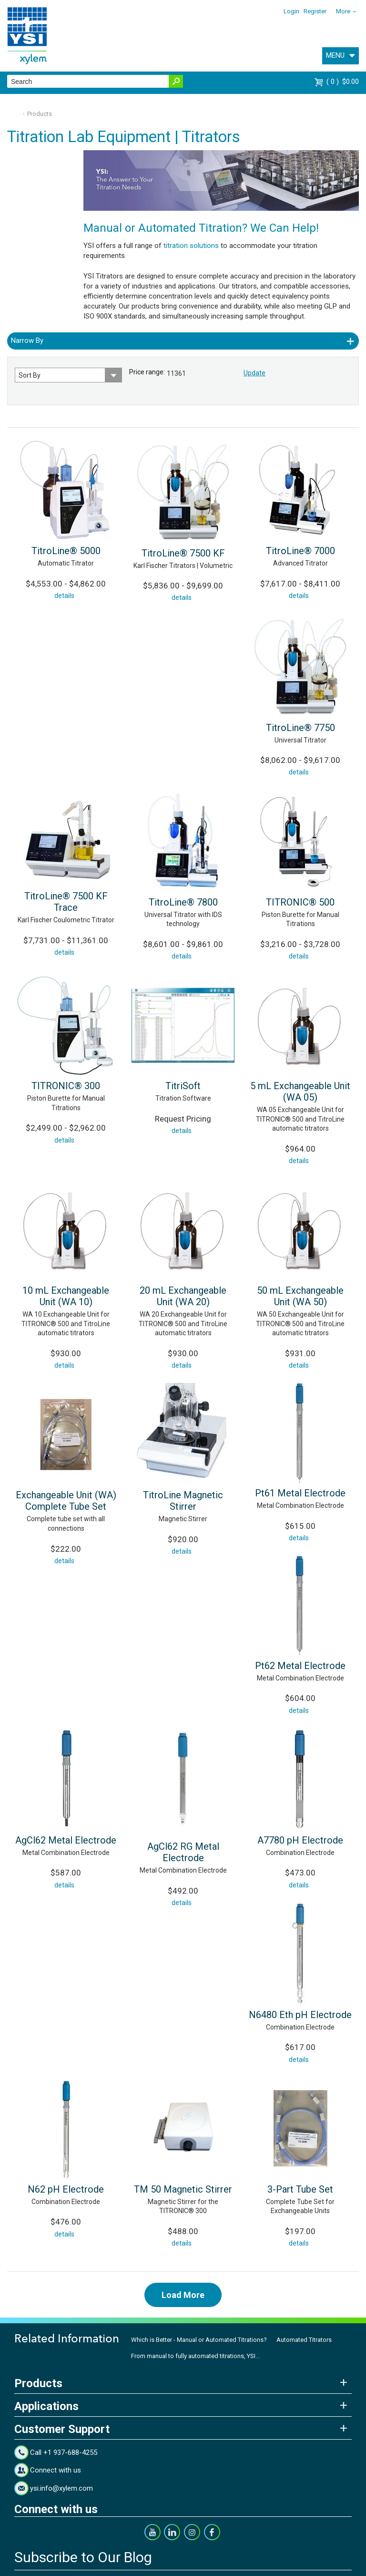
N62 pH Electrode (66, 2189)
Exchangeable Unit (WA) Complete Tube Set (66, 1500)
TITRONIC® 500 (300, 902)
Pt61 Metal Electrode (300, 1493)
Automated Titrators (304, 2339)
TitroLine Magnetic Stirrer (183, 1500)
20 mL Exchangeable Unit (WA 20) (183, 1296)
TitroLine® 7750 (300, 727)
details (64, 595)
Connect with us (55, 2470)
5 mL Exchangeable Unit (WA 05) (300, 1091)
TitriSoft (183, 1086)
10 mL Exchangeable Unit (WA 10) (65, 1296)
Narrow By (27, 340)
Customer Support (62, 2429)
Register (315, 11)
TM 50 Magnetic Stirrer (183, 2189)
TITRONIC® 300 (65, 1086)
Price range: (147, 372)
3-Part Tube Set (300, 2189)
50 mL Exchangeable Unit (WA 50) (300, 1296)
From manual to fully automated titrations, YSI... (195, 2356)
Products (39, 113)
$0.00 (342, 81)
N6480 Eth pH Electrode (300, 2014)
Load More (183, 2295)
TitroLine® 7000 (300, 550)
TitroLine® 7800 (183, 902)
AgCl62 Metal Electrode (65, 1840)
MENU (335, 55)
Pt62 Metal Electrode (300, 1665)
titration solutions (191, 245)
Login (291, 11)
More (343, 11)
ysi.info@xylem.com (61, 2488)
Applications (46, 2406)
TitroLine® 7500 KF (183, 553)
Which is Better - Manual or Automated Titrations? (199, 2339)
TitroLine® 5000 (66, 550)
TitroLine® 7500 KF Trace (66, 901)
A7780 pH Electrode (300, 1840)
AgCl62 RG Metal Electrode (183, 1852)
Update (254, 373)
